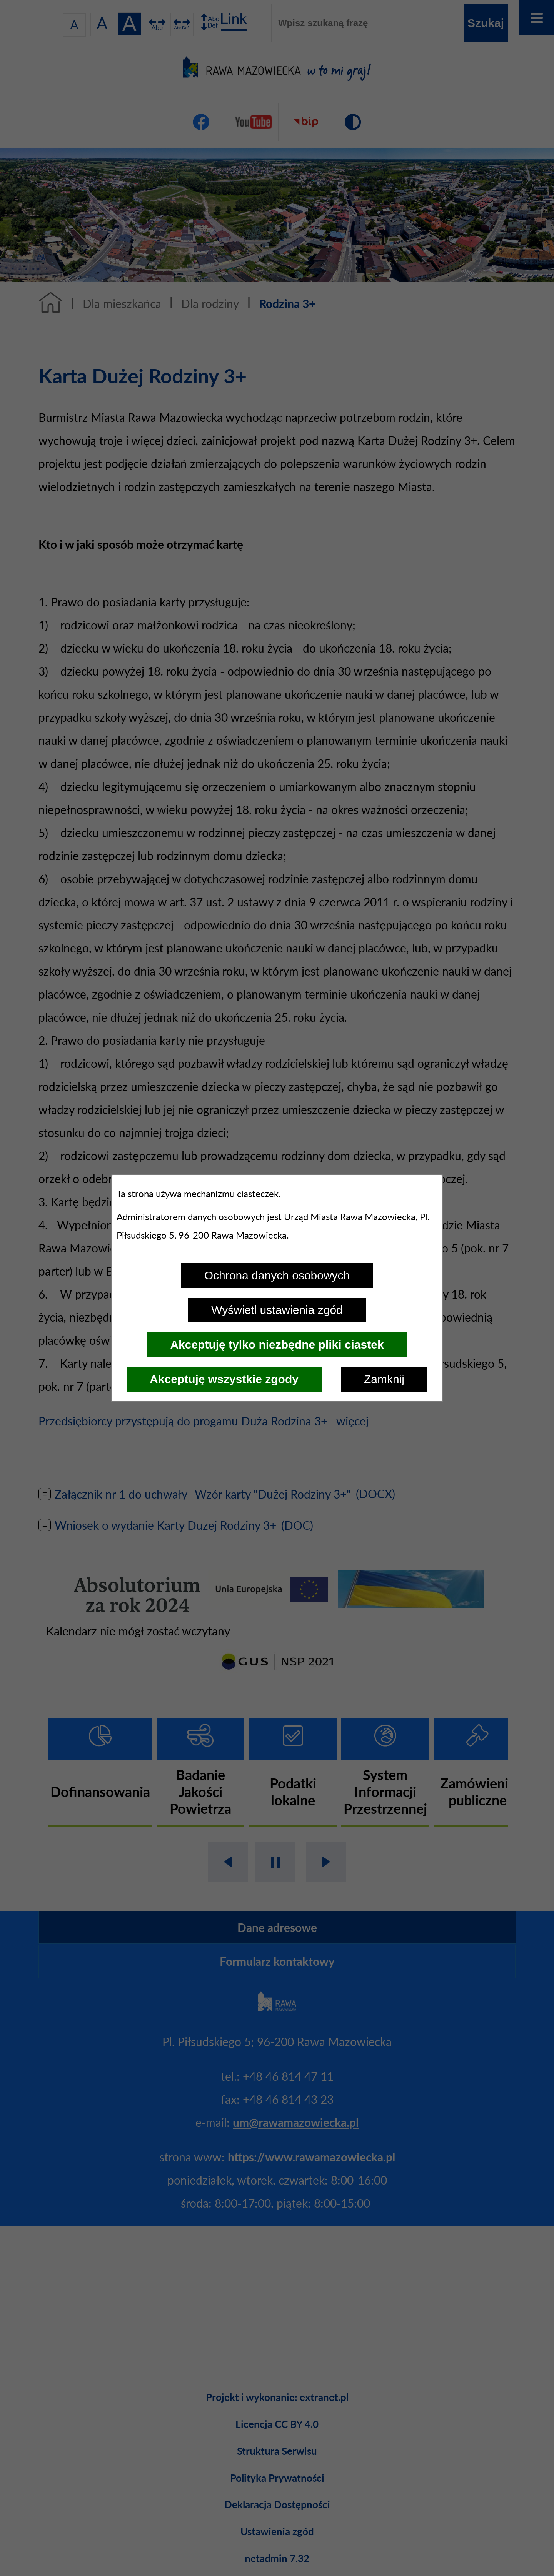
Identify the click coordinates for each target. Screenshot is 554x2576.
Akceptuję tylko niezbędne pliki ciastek (277, 1344)
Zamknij (384, 1379)
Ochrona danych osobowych (277, 1275)
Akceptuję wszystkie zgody (224, 1379)
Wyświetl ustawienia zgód (277, 1310)
